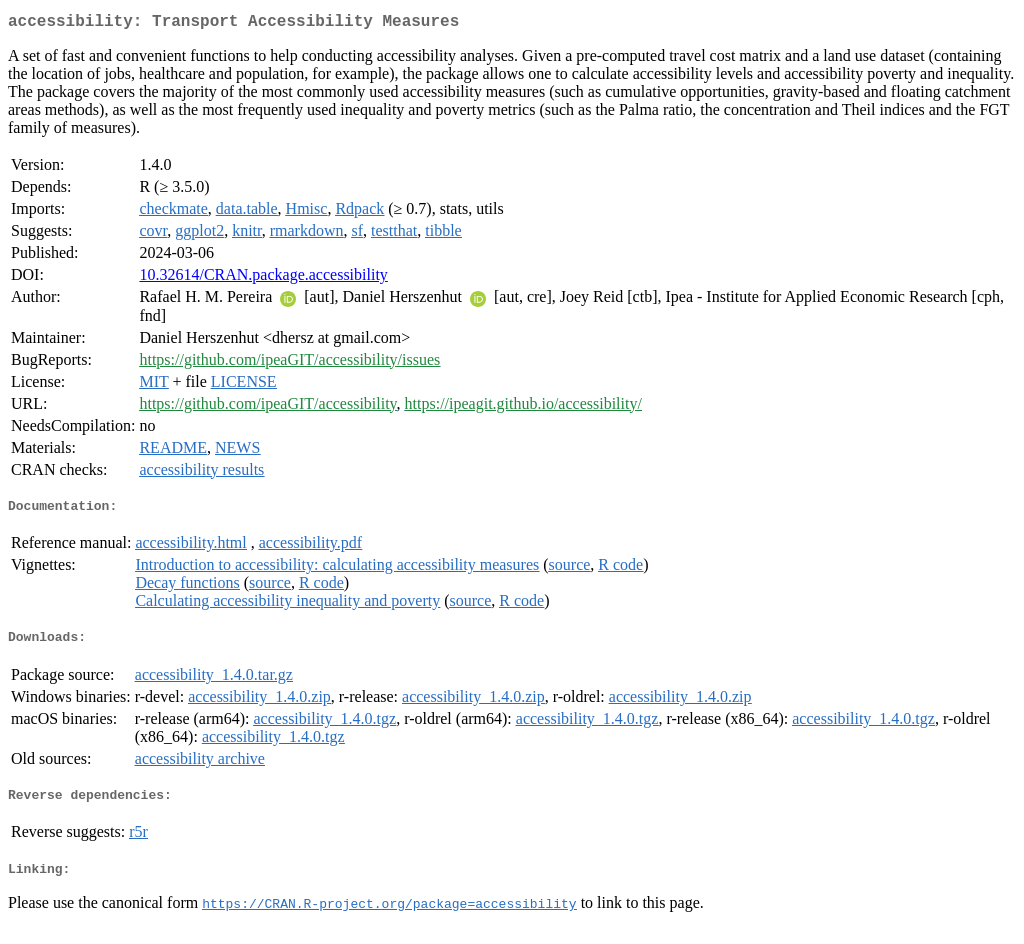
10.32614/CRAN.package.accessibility (263, 278)
